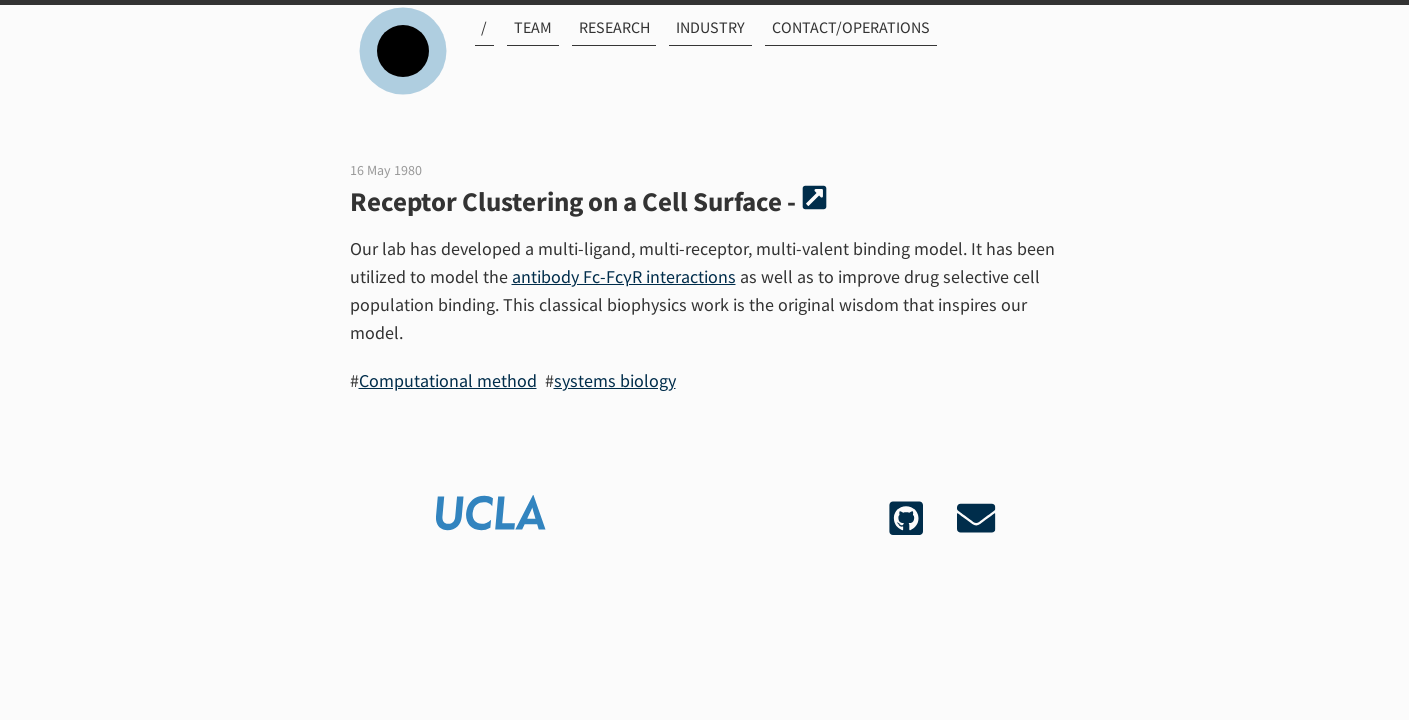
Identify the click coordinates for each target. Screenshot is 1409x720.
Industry (693, 48)
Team (523, 48)
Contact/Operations (830, 48)
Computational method (448, 380)
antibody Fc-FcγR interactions (624, 276)
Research (600, 48)
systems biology (615, 380)
